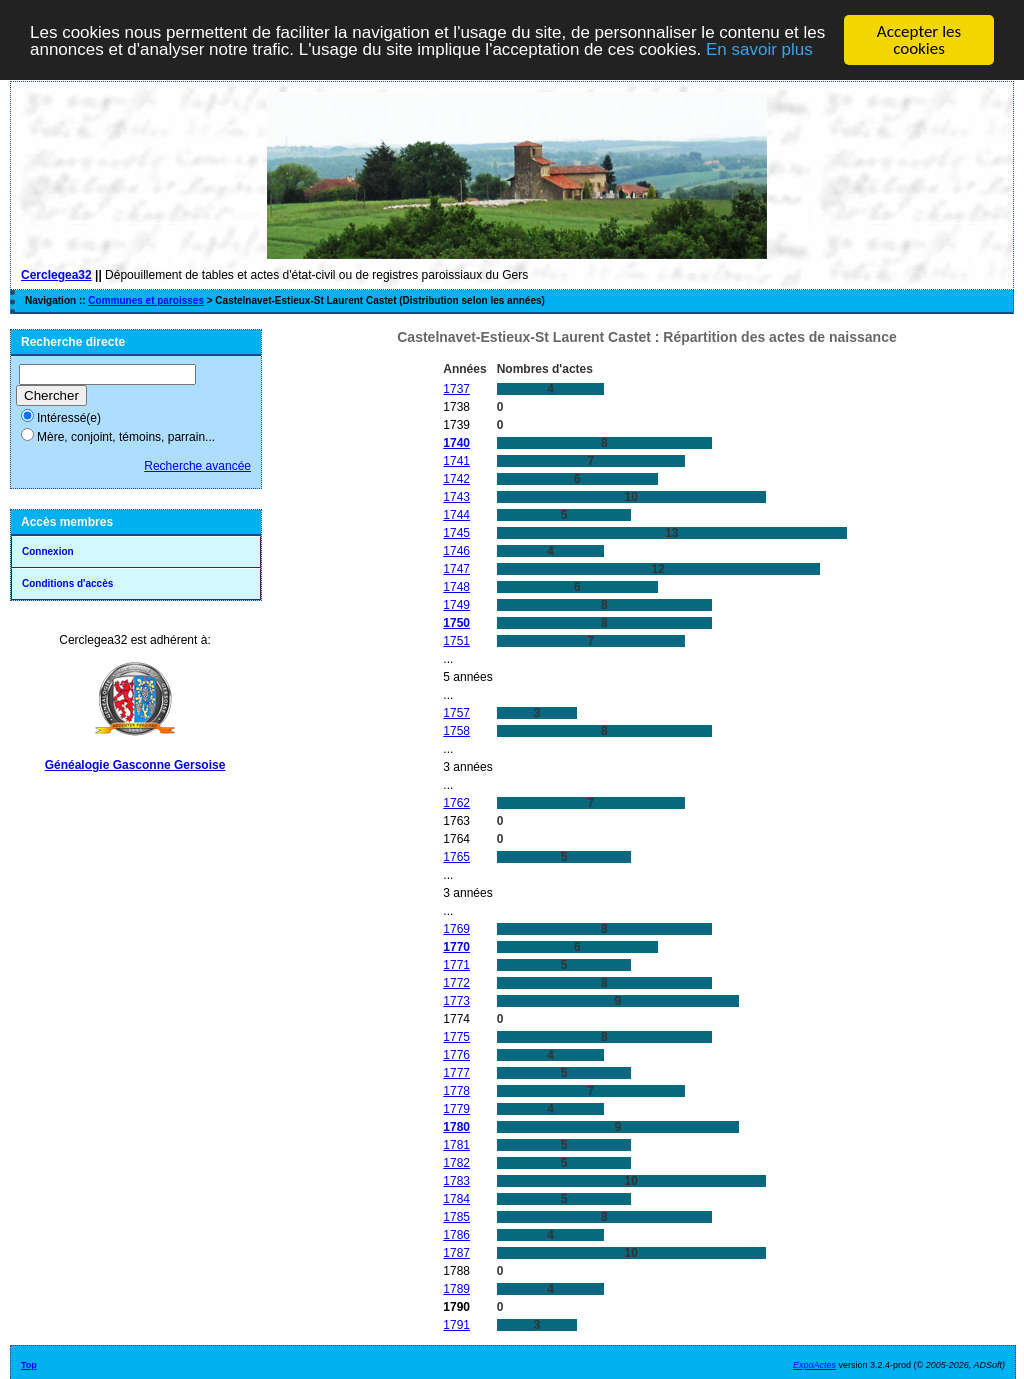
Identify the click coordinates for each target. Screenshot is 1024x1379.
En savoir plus (759, 49)
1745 (456, 533)
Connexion (48, 551)
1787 (456, 1253)
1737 (456, 389)
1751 (456, 641)
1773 (456, 1001)
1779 (456, 1109)
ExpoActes (814, 1365)
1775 (456, 1037)
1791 (456, 1325)
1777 (456, 1073)
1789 (456, 1289)
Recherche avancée (197, 466)
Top (29, 1365)
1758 (456, 731)
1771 (456, 965)
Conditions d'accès (67, 583)
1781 (456, 1145)
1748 (456, 587)
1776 (456, 1055)
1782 (456, 1163)
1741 (456, 461)
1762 (456, 803)
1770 (456, 947)
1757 (456, 713)
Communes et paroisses (146, 300)
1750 (456, 623)
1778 (456, 1091)
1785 (456, 1217)
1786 (456, 1235)
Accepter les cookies (919, 40)
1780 (456, 1127)
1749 (456, 605)
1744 (456, 515)
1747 (456, 569)
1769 (456, 929)
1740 (456, 443)
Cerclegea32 (56, 275)
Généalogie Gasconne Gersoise (135, 765)
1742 (456, 479)
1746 (456, 551)
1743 (456, 497)
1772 (456, 983)
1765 (456, 857)
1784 (456, 1199)
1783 (456, 1181)
